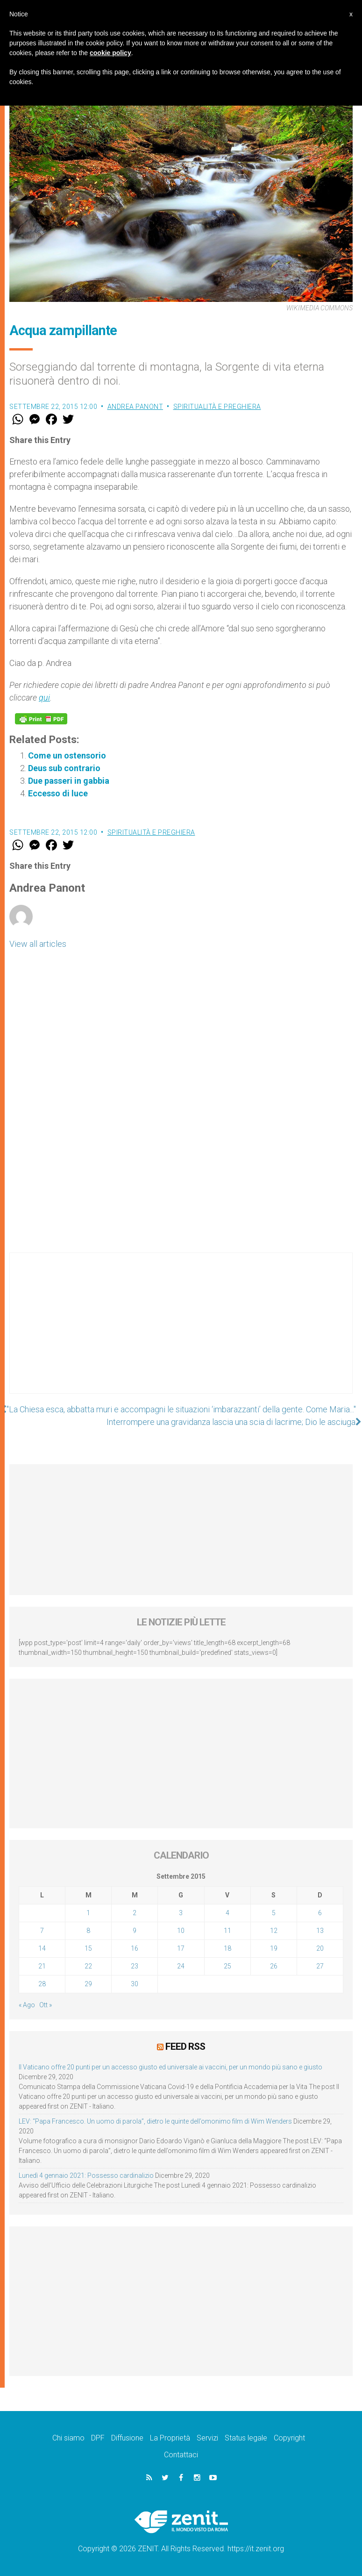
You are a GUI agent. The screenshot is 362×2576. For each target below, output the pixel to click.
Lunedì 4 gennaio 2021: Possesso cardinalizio (86, 2175)
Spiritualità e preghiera (217, 406)
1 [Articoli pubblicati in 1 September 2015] (88, 1913)
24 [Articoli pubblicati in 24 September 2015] (181, 1966)
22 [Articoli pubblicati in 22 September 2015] (88, 1966)
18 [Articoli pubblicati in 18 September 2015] (227, 1948)
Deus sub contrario (64, 768)
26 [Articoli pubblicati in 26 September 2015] (273, 1966)
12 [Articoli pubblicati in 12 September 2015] (273, 1930)
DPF (98, 2437)
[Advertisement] (181, 1332)
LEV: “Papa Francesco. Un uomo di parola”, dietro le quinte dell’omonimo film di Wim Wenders (155, 2121)
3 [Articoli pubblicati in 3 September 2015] (181, 1913)
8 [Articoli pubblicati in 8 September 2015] (88, 1930)
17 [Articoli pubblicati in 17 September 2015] (181, 1948)
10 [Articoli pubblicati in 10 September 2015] (181, 1930)
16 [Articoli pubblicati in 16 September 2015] (134, 1948)
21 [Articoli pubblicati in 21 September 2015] (42, 1966)
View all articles (37, 944)
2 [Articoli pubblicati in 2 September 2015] (134, 1913)
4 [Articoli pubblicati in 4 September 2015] (227, 1913)
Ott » (45, 2005)
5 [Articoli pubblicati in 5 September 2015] (274, 1913)
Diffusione (127, 2437)
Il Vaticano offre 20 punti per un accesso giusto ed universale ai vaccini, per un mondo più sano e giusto (170, 2067)
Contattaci (181, 2454)
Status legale (246, 2437)
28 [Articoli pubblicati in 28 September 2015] (42, 1984)
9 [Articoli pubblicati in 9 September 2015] (134, 1930)
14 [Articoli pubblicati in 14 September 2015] (42, 1948)
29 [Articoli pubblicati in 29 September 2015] (88, 1984)
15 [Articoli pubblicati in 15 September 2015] (88, 1948)
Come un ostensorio (67, 755)
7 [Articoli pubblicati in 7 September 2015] (42, 1930)
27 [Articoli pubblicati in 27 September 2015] (320, 1966)
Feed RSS (185, 2046)
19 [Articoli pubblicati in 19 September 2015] (273, 1948)
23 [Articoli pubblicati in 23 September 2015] (134, 1966)
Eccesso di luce (58, 793)
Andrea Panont (135, 406)
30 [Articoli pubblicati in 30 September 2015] (134, 1984)
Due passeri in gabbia (68, 781)
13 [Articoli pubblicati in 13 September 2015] (320, 1930)
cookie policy (110, 53)
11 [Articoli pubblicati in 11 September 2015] (227, 1930)
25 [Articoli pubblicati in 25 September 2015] (227, 1966)
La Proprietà (170, 2437)
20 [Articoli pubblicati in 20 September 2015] (320, 1948)
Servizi (207, 2437)
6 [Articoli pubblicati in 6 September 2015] (320, 1913)
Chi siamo (68, 2437)
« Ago (27, 2005)
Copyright (289, 2437)
